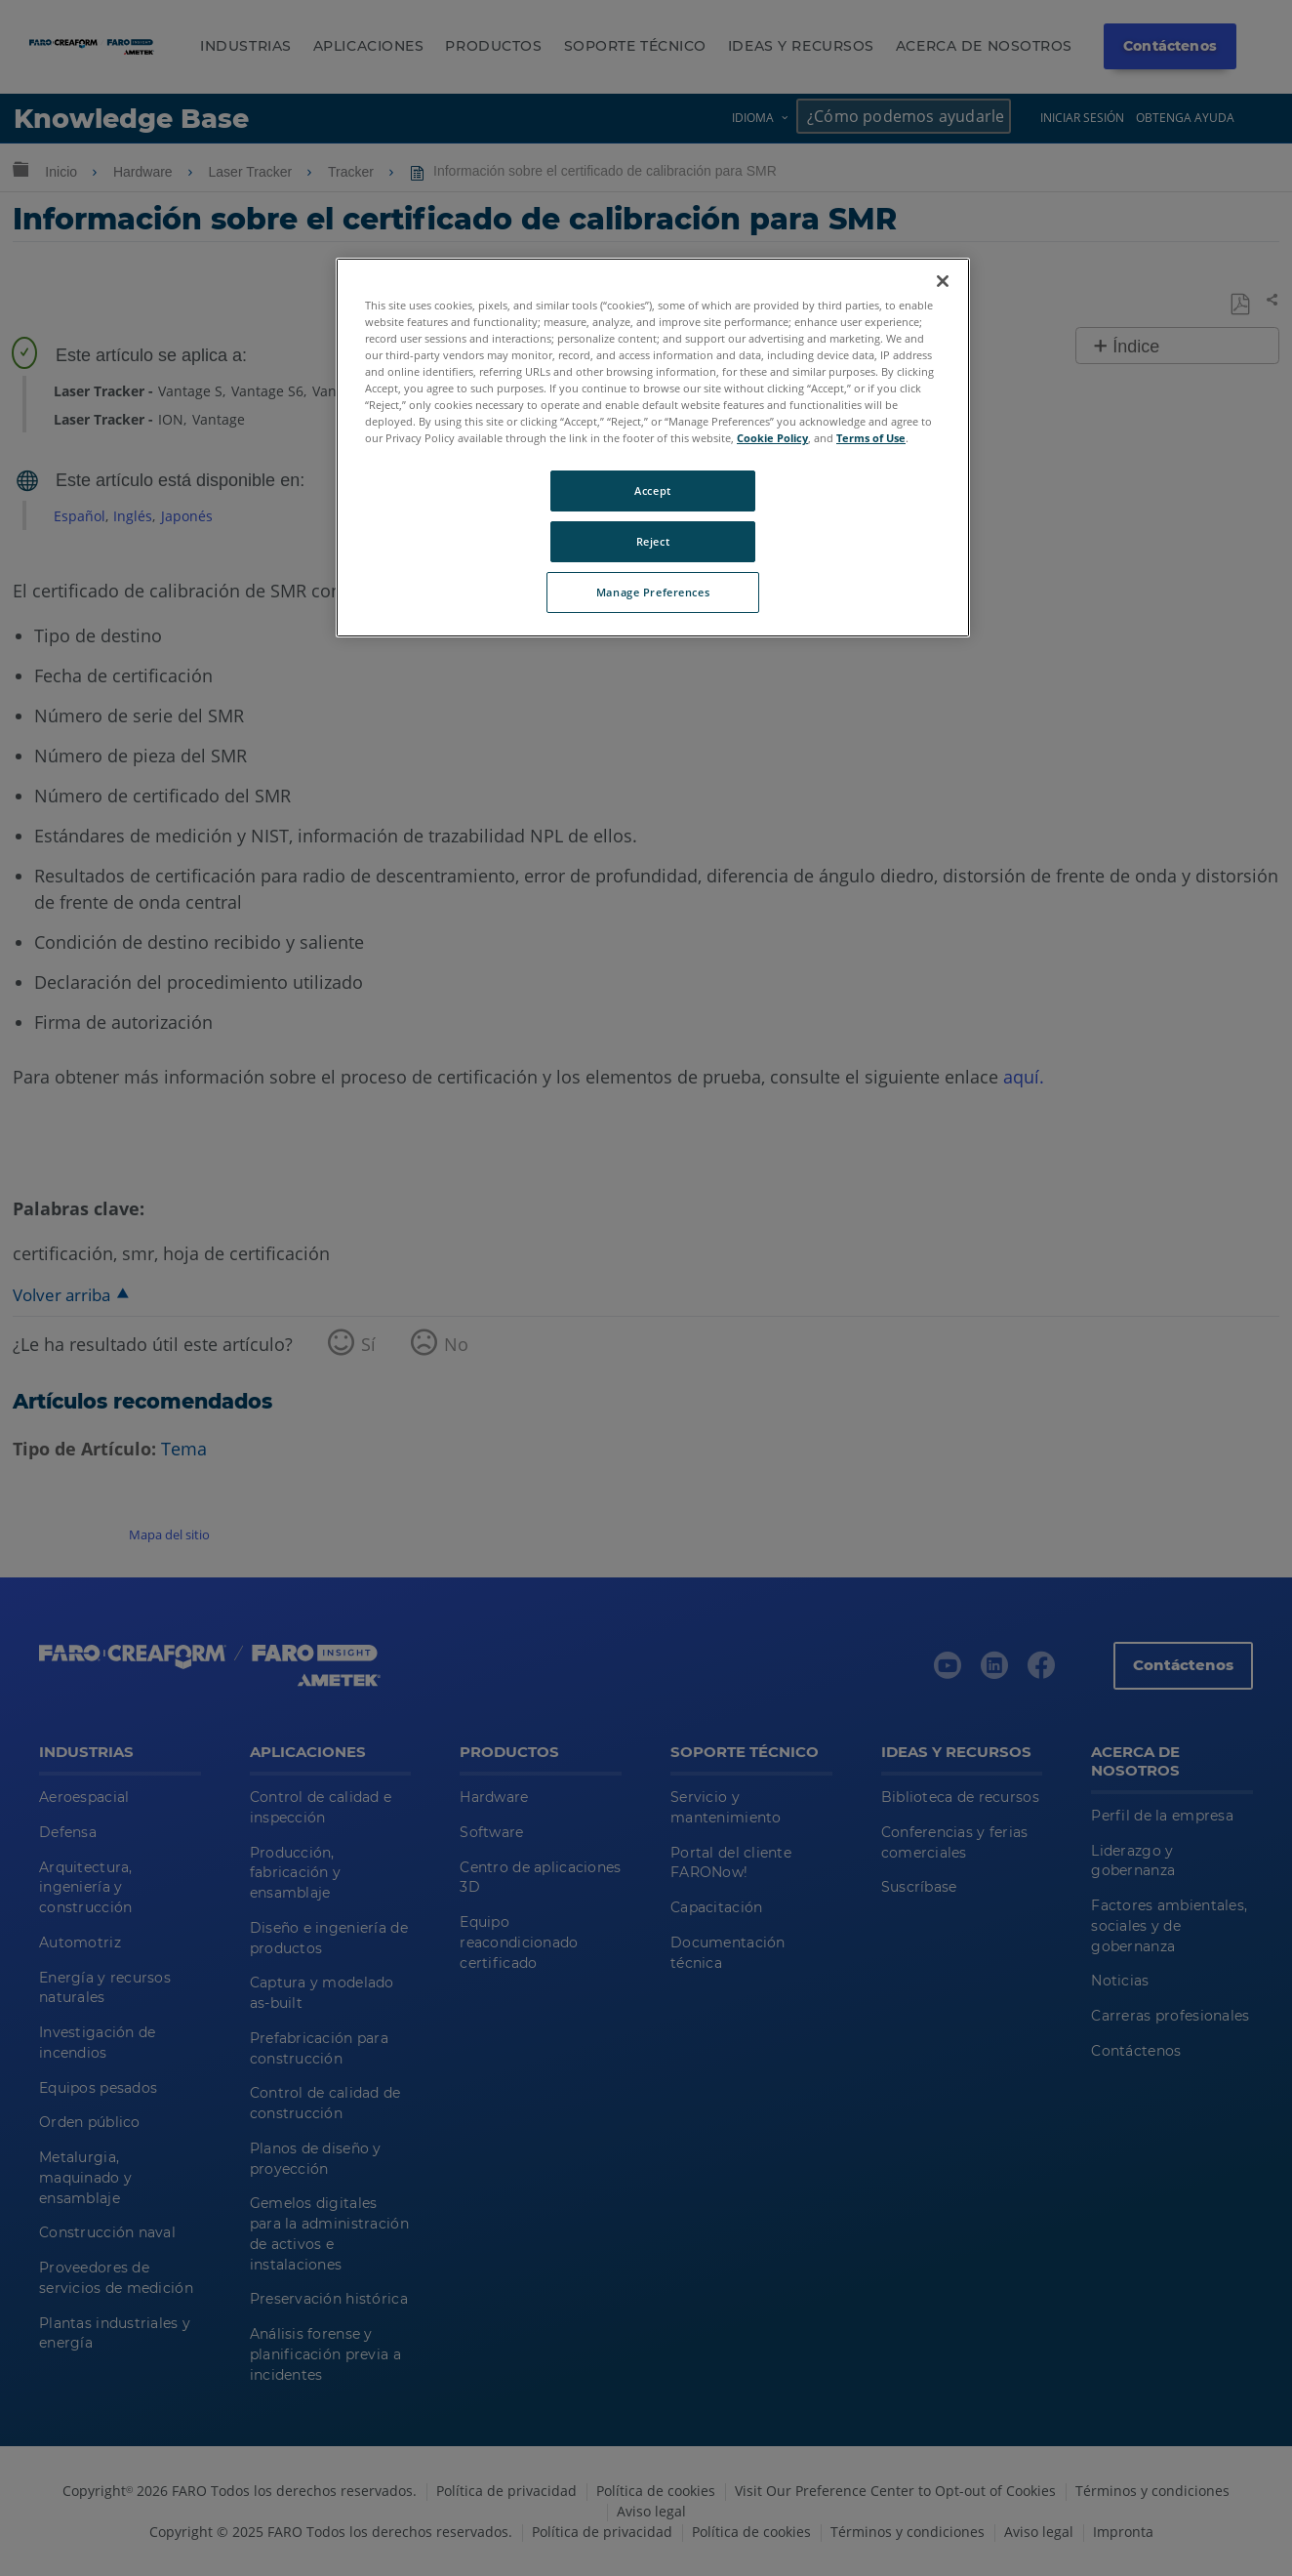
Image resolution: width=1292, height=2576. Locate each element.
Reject (652, 541)
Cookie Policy (772, 437)
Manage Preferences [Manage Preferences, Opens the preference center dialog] (652, 592)
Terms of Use (871, 437)
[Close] (942, 281)
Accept (652, 490)
